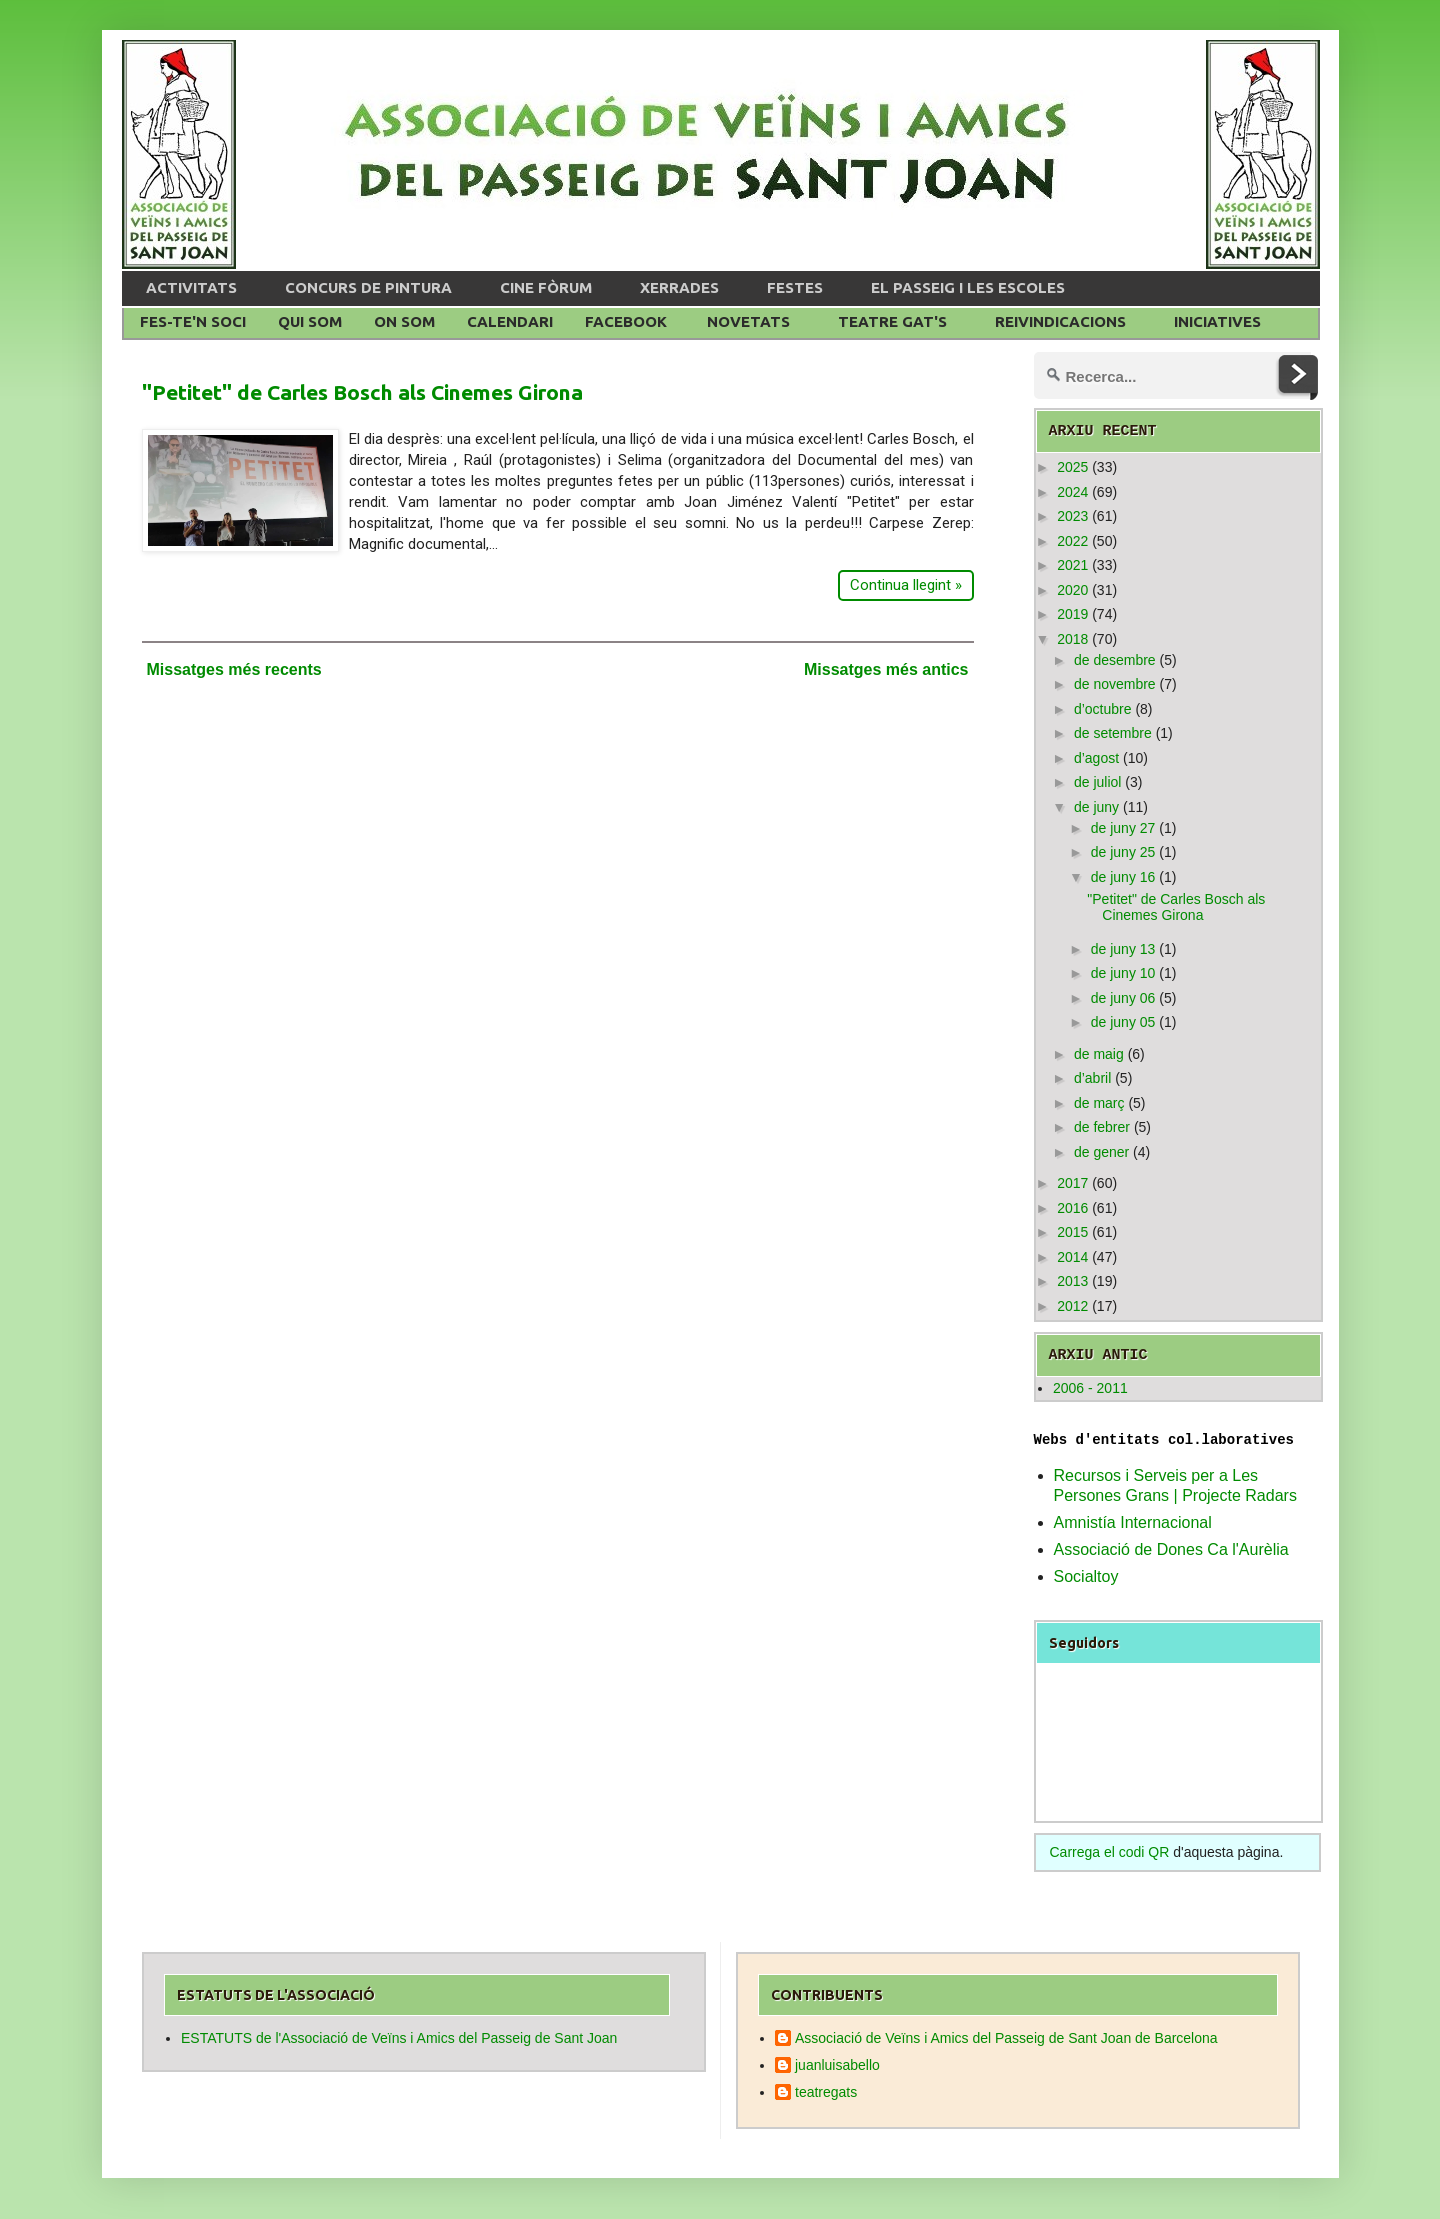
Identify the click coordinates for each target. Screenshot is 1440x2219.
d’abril (1092, 1078)
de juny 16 (1123, 877)
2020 (1072, 590)
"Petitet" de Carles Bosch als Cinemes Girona (362, 392)
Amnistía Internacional (1133, 1522)
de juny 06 (1123, 998)
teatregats (826, 2092)
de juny (1096, 807)
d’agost (1096, 758)
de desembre (1115, 660)
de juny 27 (1123, 828)
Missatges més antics (886, 669)
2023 (1072, 516)
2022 (1072, 541)
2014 (1072, 1257)
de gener (1101, 1152)
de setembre (1113, 733)
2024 (1072, 492)
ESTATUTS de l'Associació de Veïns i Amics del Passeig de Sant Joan (399, 2038)
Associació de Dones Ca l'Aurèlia (1171, 1549)
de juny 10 (1123, 973)
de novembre (1115, 684)
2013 (1072, 1281)
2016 (1072, 1208)
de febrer (1102, 1127)
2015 (1072, 1232)
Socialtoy (1086, 1576)
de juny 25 (1123, 852)
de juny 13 (1123, 949)
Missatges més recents (234, 669)
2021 (1072, 565)
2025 (1072, 467)
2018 (1072, 639)
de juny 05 (1123, 1022)
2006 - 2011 (1090, 1388)
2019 (1072, 614)
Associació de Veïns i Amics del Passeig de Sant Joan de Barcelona (1006, 2038)
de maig (1099, 1054)
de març (1099, 1103)
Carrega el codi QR (1110, 1852)
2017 (1072, 1183)
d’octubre (1103, 709)
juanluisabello (837, 2065)
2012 (1072, 1306)
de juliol (1097, 782)
